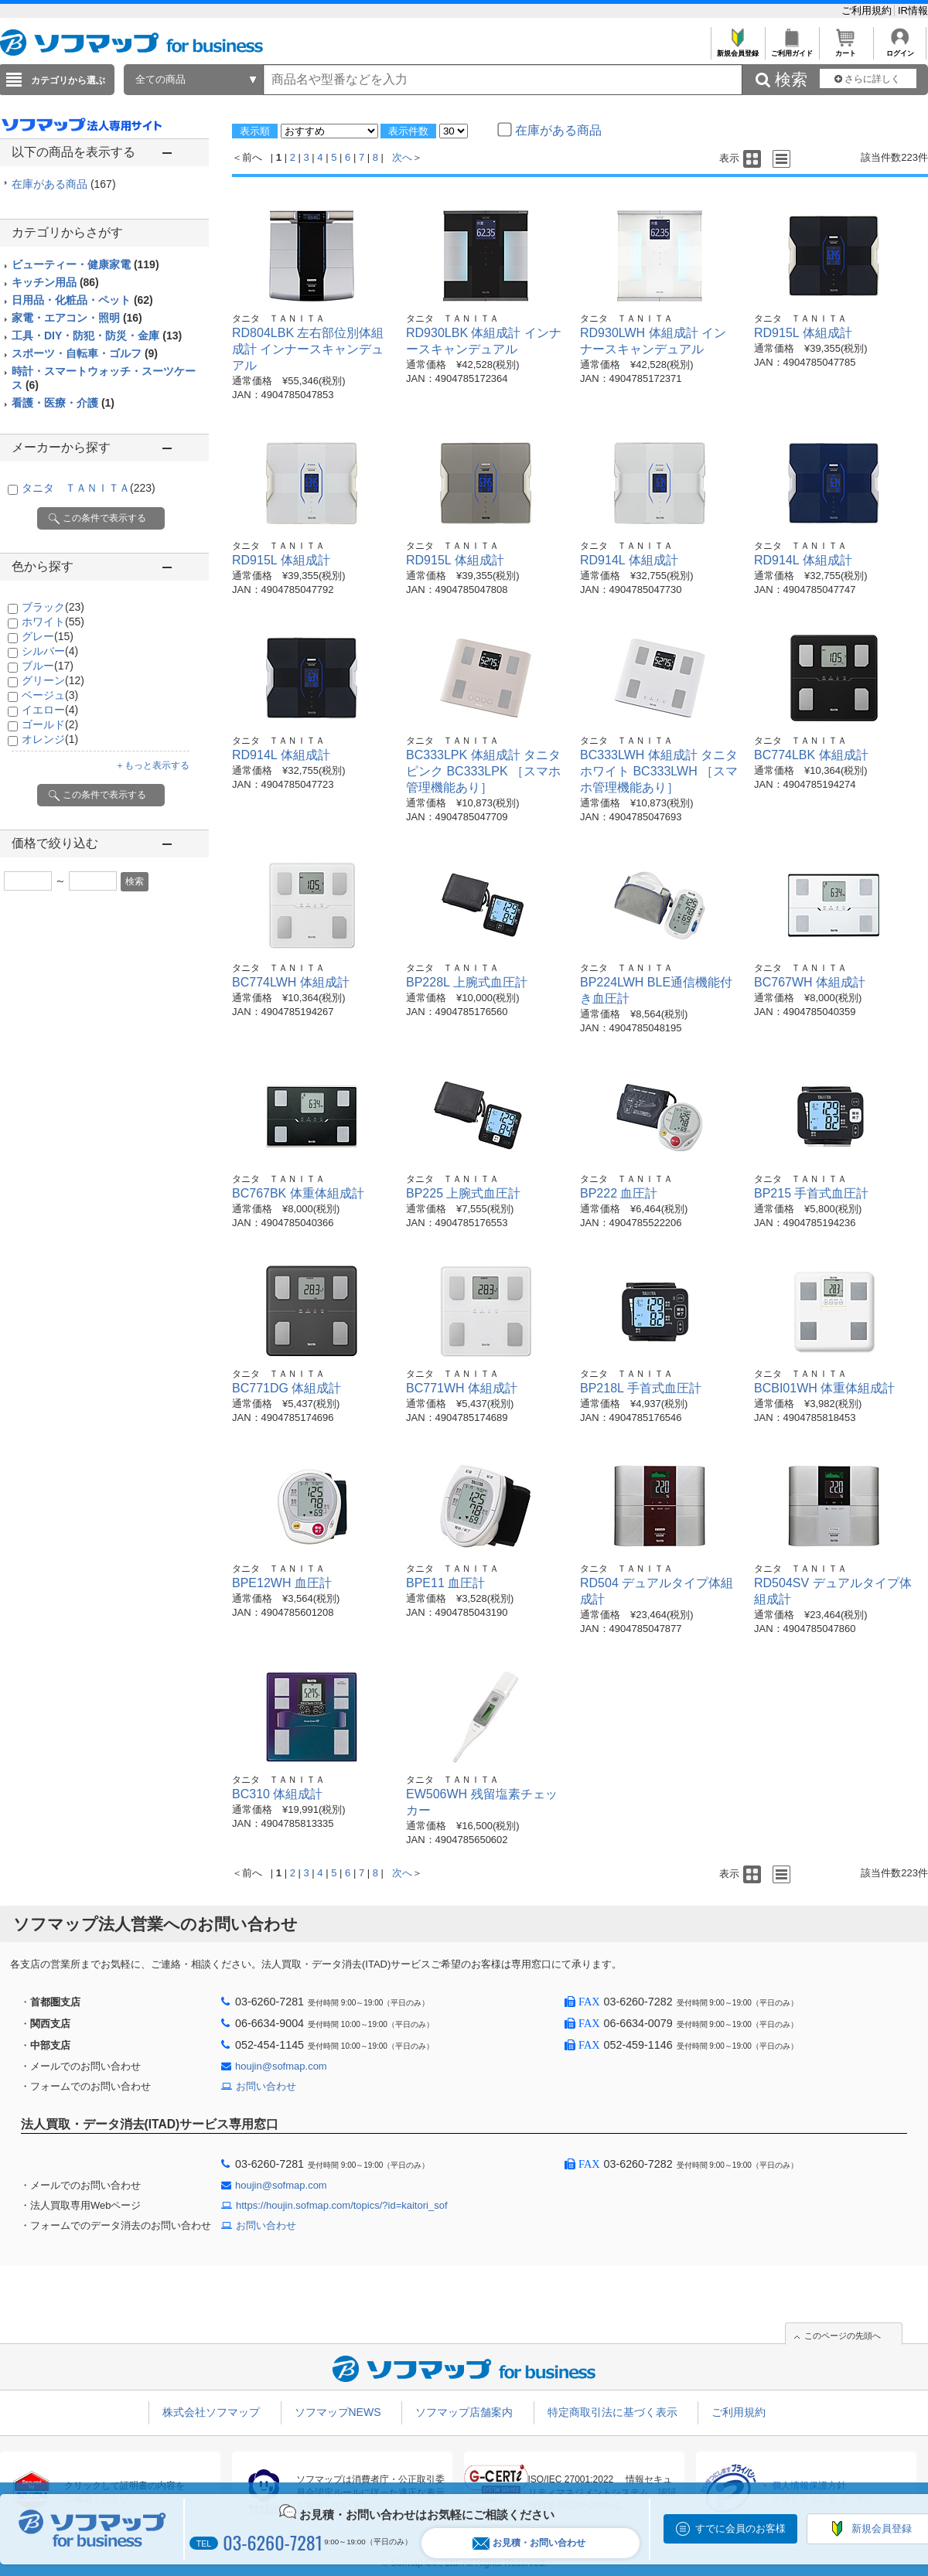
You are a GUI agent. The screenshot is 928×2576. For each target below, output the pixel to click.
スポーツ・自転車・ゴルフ (85, 353)
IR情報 (913, 10)
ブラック (53, 607)
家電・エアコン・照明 (77, 318)
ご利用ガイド (791, 49)
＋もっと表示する (152, 765)
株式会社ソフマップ (211, 2412)
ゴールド (50, 724)
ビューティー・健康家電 (85, 264)
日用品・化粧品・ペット (82, 300)
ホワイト (53, 621)
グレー (47, 636)
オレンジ (50, 739)
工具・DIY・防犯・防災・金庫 (97, 335)
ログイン (900, 49)
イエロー (50, 710)
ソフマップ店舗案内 (464, 2412)
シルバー (50, 651)
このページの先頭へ (842, 2335)
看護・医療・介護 (63, 403)
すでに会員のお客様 (740, 2528)
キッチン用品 (55, 282)
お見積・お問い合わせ (529, 2543)
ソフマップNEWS (338, 2412)
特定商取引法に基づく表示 (612, 2412)
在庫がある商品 (64, 184)
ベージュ (50, 695)
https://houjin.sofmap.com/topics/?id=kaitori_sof (342, 2205)
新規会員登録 (737, 49)
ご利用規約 (868, 10)
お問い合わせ (266, 2086)
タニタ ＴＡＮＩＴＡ (88, 488)
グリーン (53, 680)
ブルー (47, 665)
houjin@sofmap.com (281, 2066)
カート (846, 49)
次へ (402, 157)
